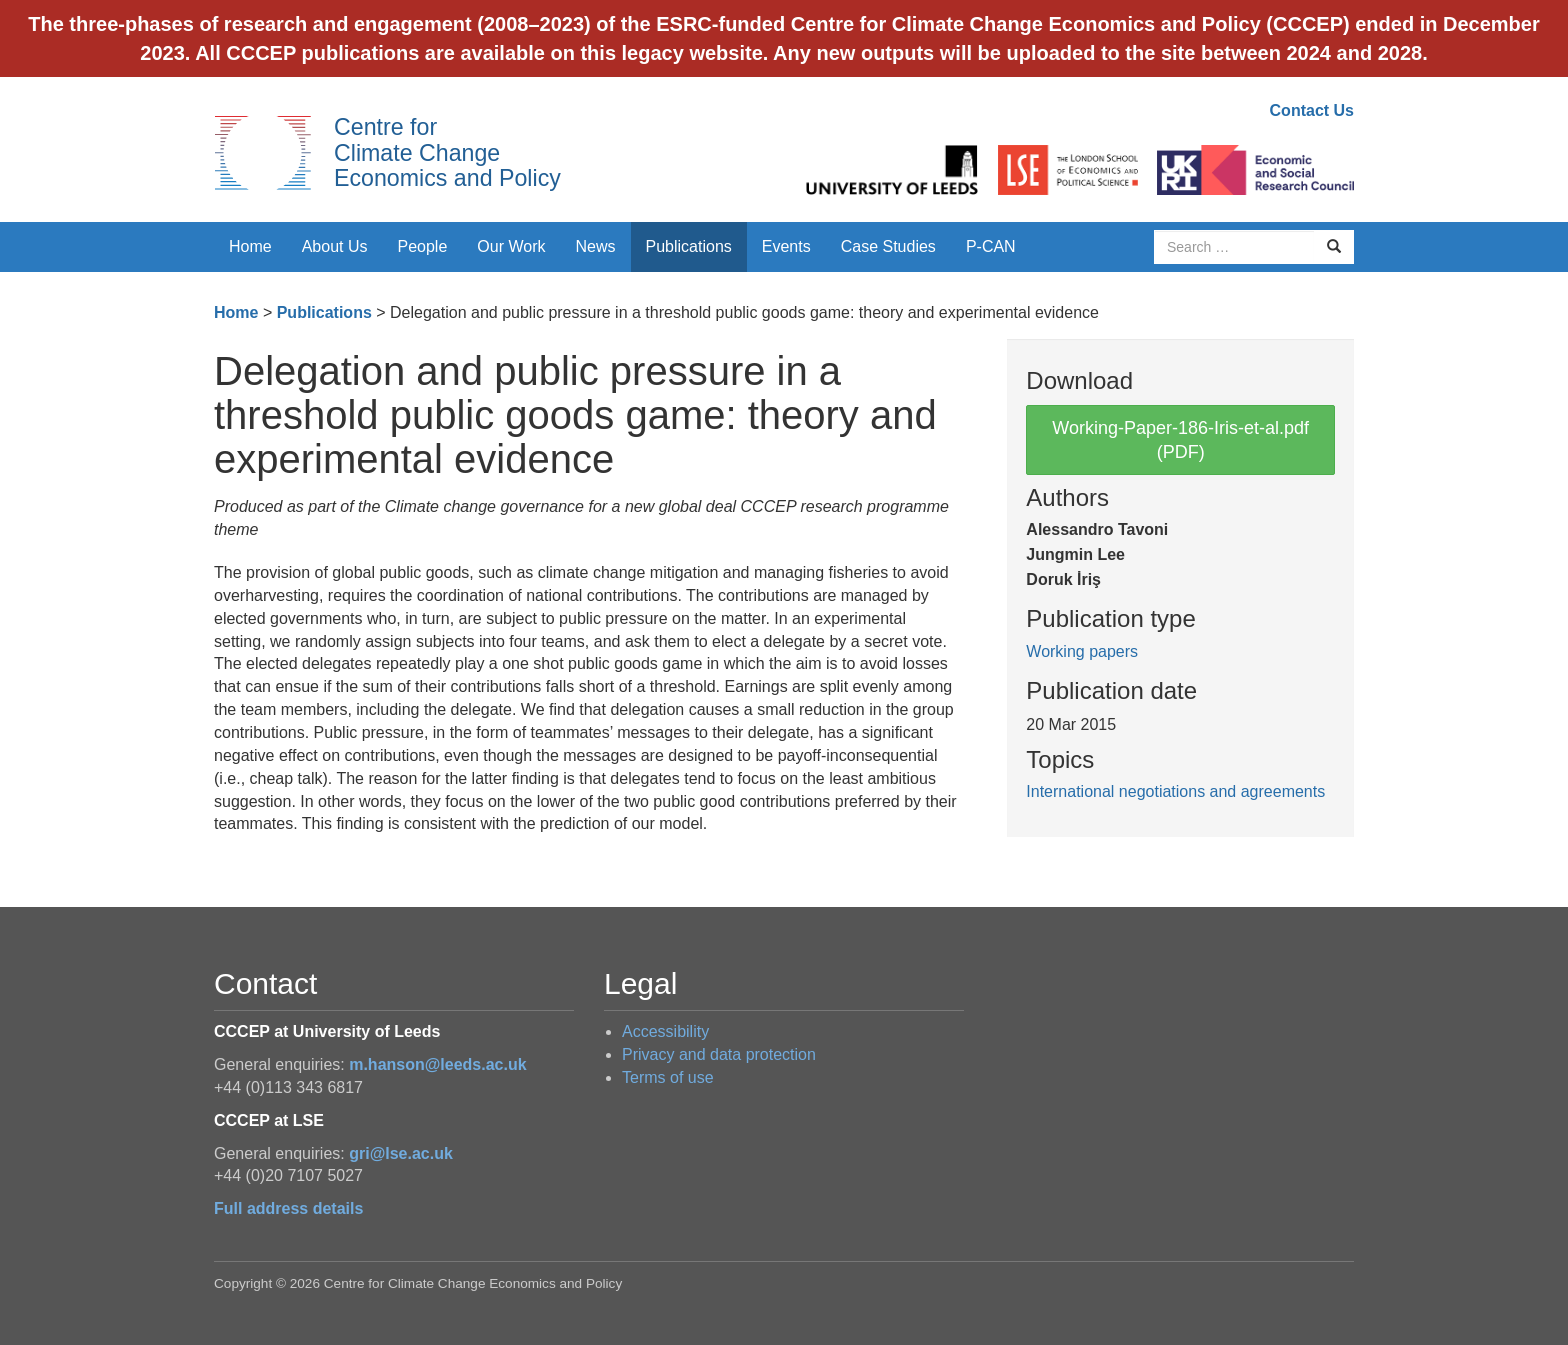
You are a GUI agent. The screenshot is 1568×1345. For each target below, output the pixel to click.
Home (250, 246)
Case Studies (888, 246)
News (595, 246)
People (423, 246)
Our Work (511, 246)
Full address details (288, 1208)
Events (786, 246)
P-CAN (991, 246)
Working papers (1082, 651)
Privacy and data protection (719, 1054)
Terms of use (668, 1077)
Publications (689, 246)
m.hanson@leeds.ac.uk (437, 1064)
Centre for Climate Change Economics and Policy (447, 152)
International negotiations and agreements (1175, 791)
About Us (335, 246)
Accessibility (665, 1031)
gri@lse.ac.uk (401, 1153)
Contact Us (1312, 110)
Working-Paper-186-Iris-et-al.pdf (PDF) (1180, 440)
